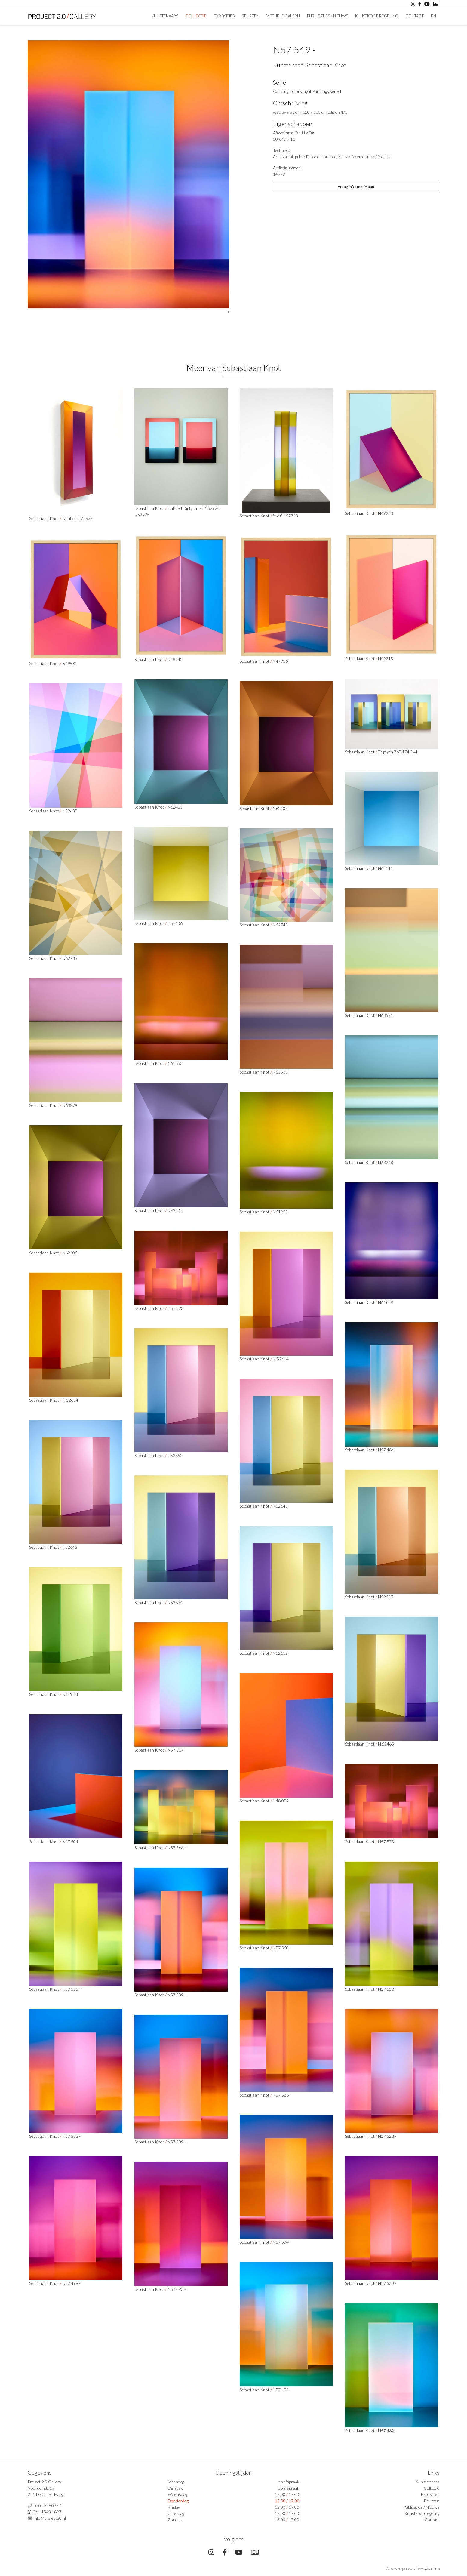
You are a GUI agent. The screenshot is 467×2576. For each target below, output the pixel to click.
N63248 (385, 1162)
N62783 (69, 958)
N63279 (69, 1105)
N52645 (69, 1547)
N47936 (280, 661)
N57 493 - (176, 2289)
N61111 (385, 868)
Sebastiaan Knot (325, 65)
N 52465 (386, 1743)
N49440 (175, 659)
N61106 (175, 923)
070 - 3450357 (47, 2505)
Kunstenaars (165, 16)
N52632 (280, 1653)
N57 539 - (176, 1994)
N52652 (175, 1455)
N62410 (175, 806)
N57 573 (175, 1308)
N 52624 (70, 1694)
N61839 (385, 1302)
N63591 (385, 1015)
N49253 (385, 513)
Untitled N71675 (77, 518)
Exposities (224, 16)
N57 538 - (282, 2094)
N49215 (385, 658)
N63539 (280, 1071)
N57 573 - (387, 1841)
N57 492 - (282, 2389)
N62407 (175, 1210)
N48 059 (281, 1800)
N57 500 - (387, 2283)
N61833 (175, 1063)
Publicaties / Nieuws (327, 16)
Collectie (196, 16)
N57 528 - (387, 2136)
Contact (414, 16)
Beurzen (250, 16)
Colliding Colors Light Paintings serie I (307, 91)
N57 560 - (282, 1947)
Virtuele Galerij (283, 16)
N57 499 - (71, 2283)
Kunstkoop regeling (376, 16)
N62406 (69, 1252)
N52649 (280, 1505)
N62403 (280, 808)
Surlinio (434, 2569)
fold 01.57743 (285, 515)
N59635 (69, 810)
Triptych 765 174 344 (397, 751)
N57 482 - (387, 2430)
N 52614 (281, 1358)
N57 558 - (387, 1989)
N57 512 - (71, 2136)
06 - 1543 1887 (47, 2511)
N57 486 (386, 1449)
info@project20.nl (50, 2518)
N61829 (280, 1211)
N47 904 (70, 1841)
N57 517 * (176, 1749)
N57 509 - (176, 2141)
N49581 (69, 663)
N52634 (175, 1602)
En (433, 16)
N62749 (280, 924)
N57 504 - (282, 2242)
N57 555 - (71, 1989)
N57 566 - (176, 1847)
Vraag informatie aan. (356, 186)
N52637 (385, 1596)
